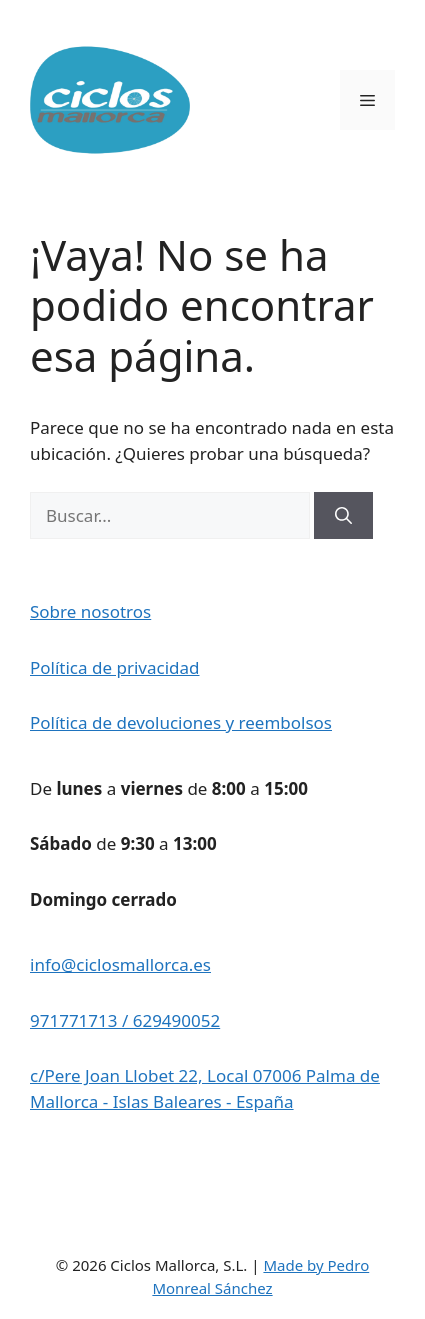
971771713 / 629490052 (125, 1020)
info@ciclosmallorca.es (120, 964)
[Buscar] (343, 516)
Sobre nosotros (90, 611)
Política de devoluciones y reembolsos (181, 722)
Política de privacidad (114, 667)
